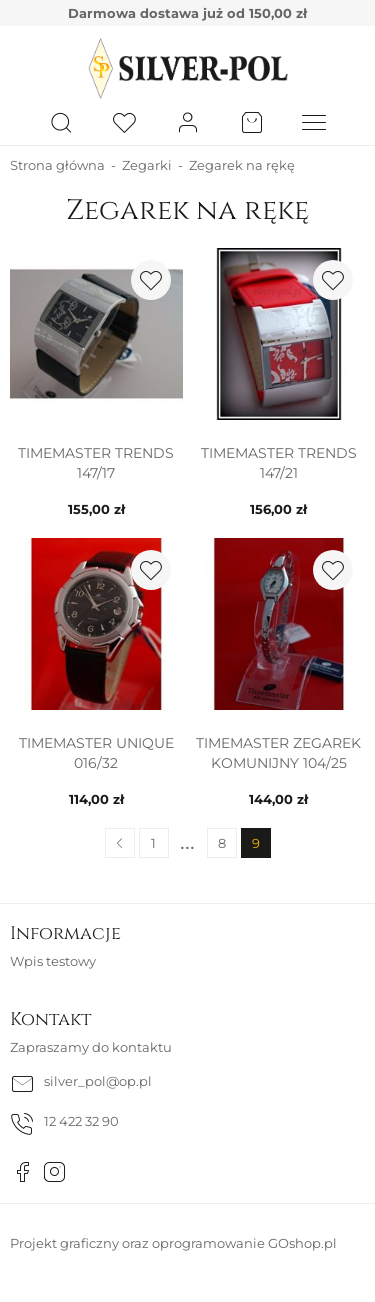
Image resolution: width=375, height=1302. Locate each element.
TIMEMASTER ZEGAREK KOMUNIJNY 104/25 (278, 753)
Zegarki (147, 165)
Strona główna (57, 165)
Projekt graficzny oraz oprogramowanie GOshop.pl (173, 1243)
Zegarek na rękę (242, 165)
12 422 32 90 (81, 1121)
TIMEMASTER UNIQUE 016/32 (96, 753)
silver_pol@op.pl (98, 1081)
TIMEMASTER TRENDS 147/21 (279, 463)
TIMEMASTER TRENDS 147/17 (96, 463)
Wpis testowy (53, 961)
